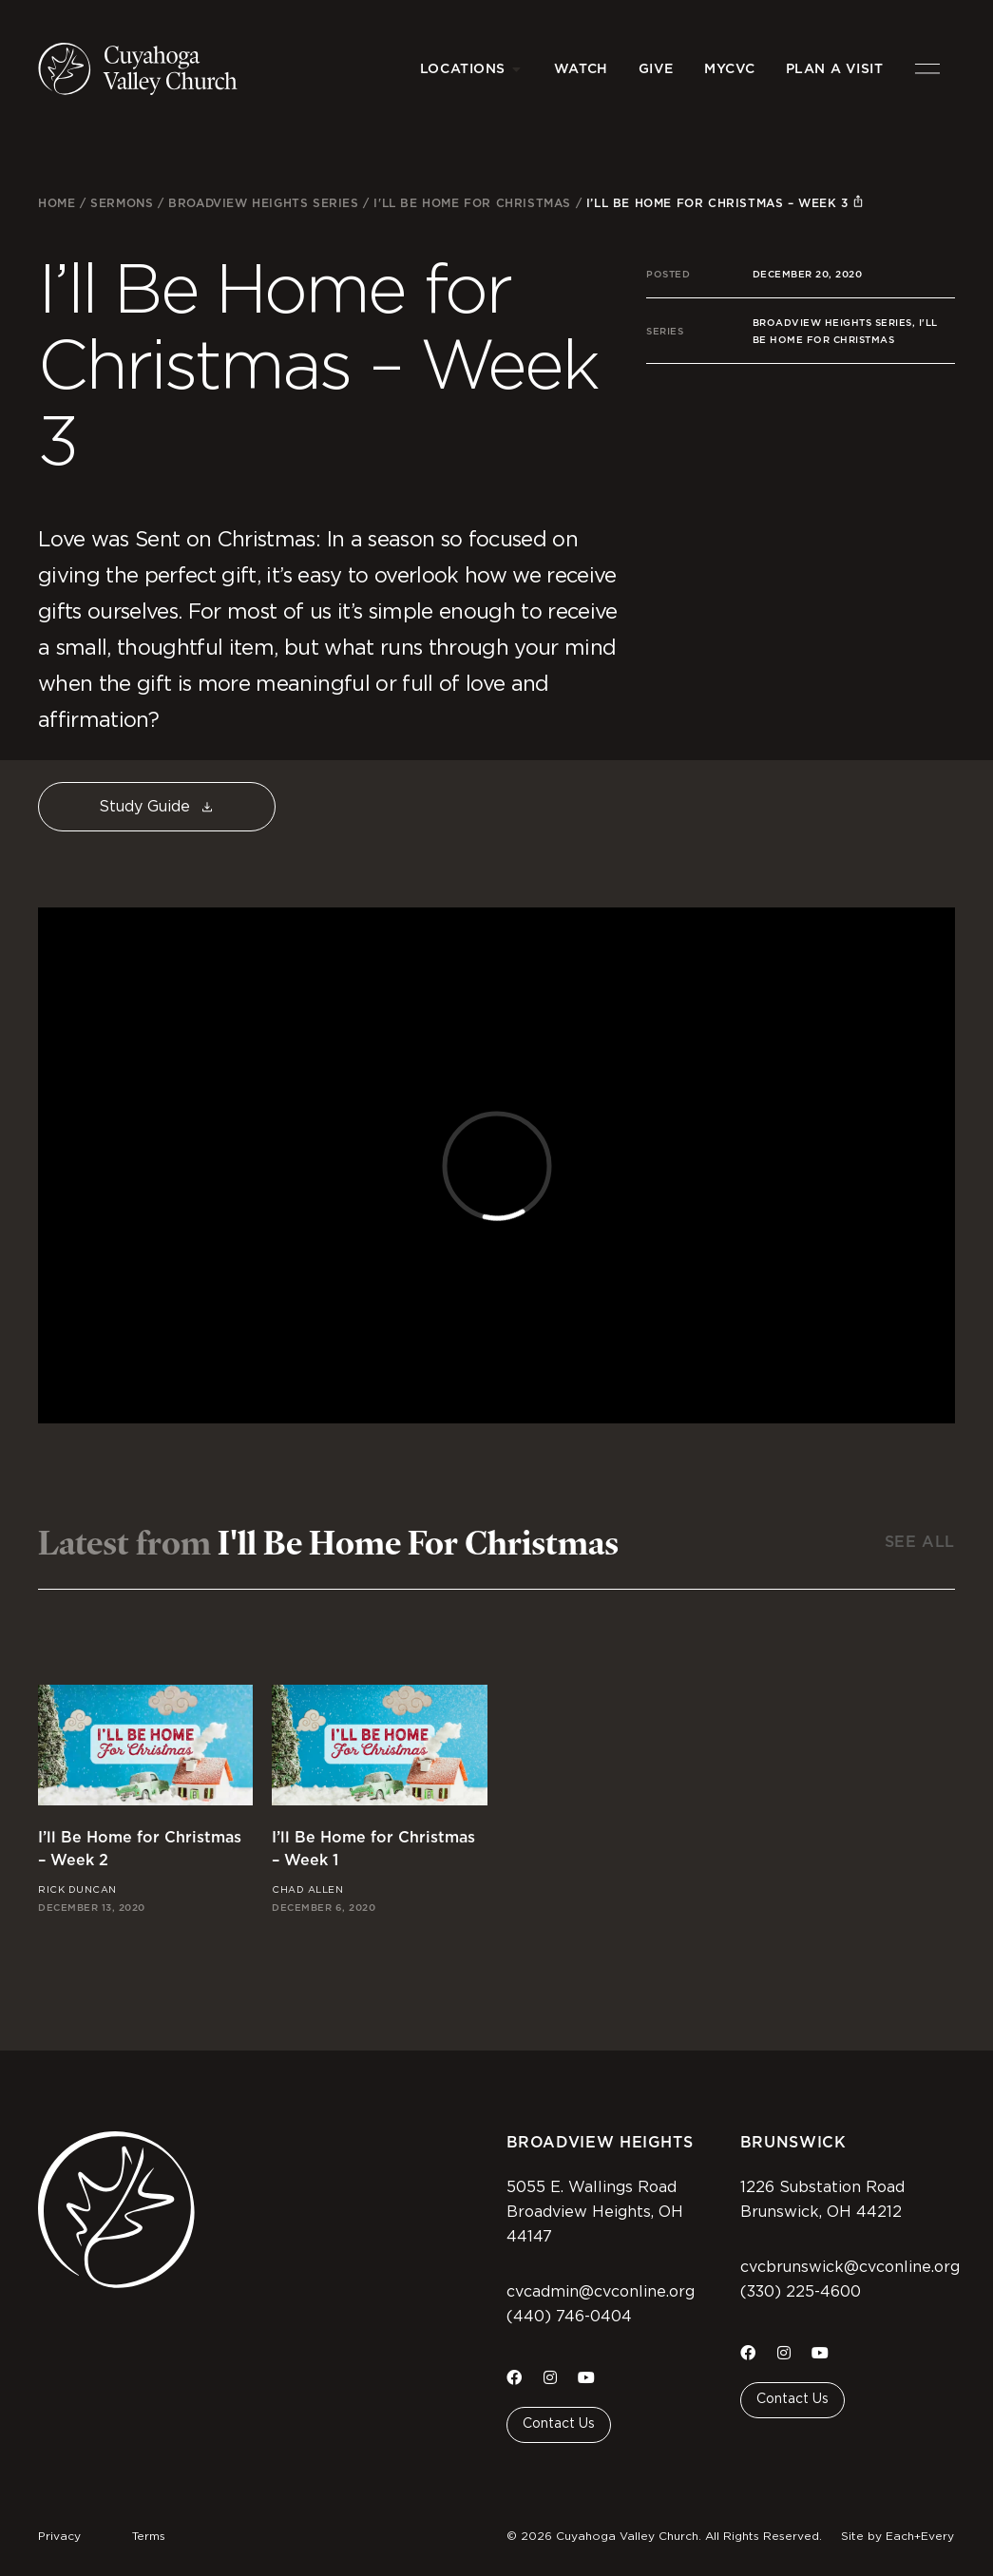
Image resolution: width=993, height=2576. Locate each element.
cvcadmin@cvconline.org (600, 2291)
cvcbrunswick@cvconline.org (850, 2267)
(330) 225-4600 (800, 2291)
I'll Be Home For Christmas (472, 203)
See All (920, 1542)
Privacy (59, 2536)
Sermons (121, 203)
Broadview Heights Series (263, 203)
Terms (148, 2536)
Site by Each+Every (897, 2536)
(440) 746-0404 (569, 2316)
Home (56, 203)
